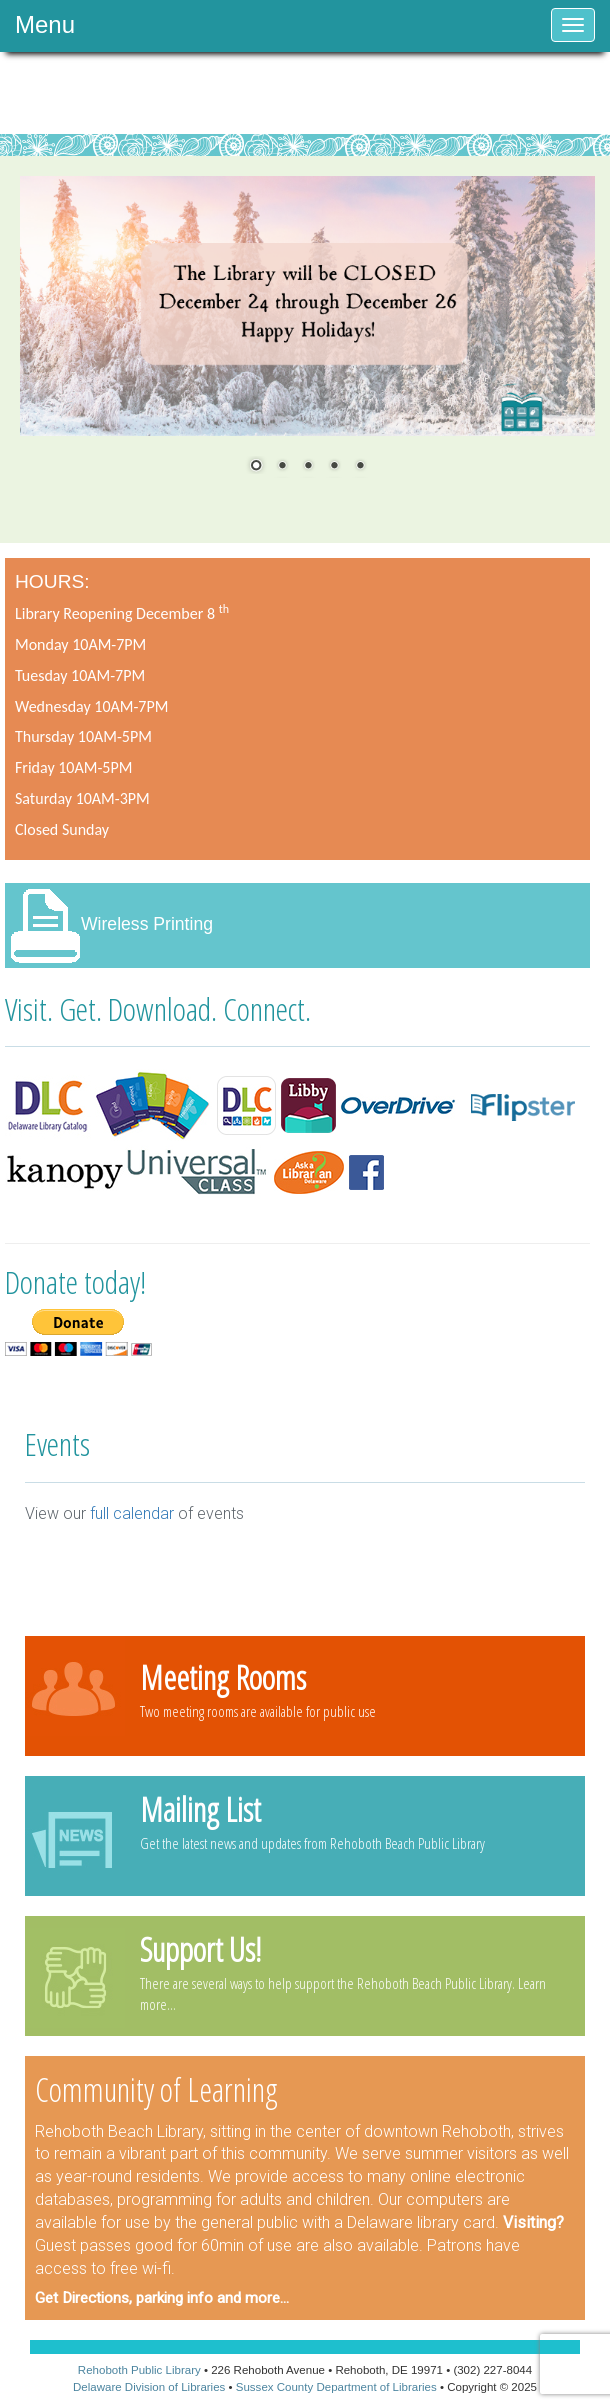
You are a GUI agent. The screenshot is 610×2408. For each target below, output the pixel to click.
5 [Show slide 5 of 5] (360, 467)
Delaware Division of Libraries (149, 2387)
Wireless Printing (147, 924)
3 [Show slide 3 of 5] (308, 467)
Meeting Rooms (223, 1677)
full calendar (132, 1513)
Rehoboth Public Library (139, 2370)
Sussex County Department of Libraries (336, 2387)
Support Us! (200, 1949)
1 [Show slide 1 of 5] (256, 467)
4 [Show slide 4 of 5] (334, 467)
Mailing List (200, 1809)
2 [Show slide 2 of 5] (282, 467)
